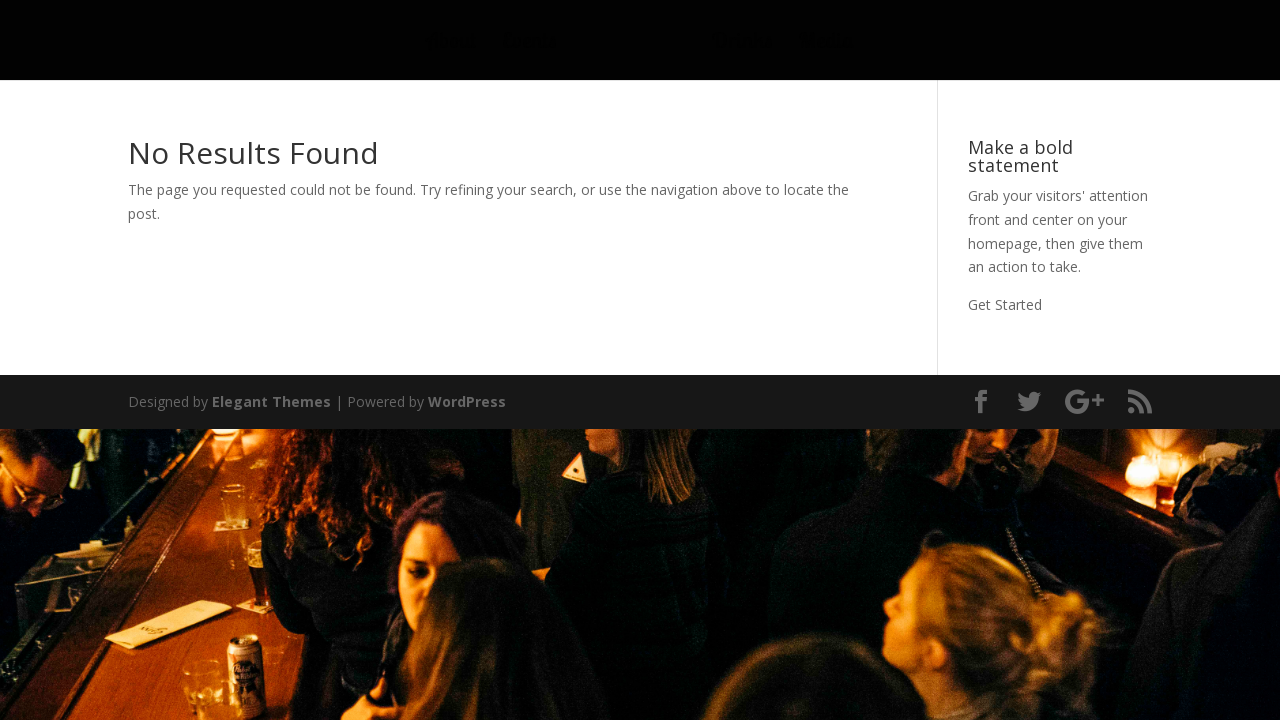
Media (826, 43)
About (451, 43)
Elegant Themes (271, 401)
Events (529, 43)
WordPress (467, 401)
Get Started (1005, 304)
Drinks (742, 43)
